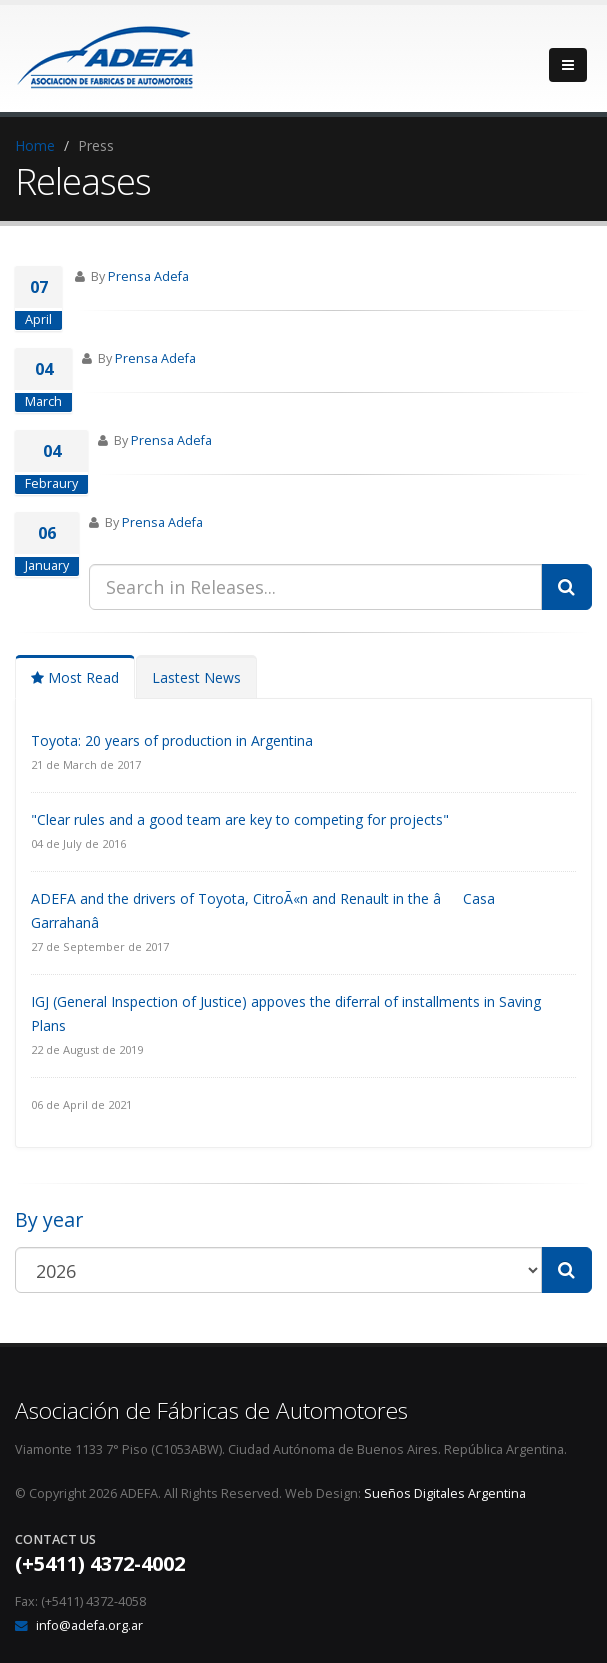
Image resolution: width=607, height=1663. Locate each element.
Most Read (75, 677)
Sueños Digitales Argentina (445, 1493)
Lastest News (196, 677)
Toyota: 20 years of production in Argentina (172, 740)
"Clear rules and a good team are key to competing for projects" (240, 819)
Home (35, 145)
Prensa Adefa (148, 276)
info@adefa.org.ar (89, 1625)
